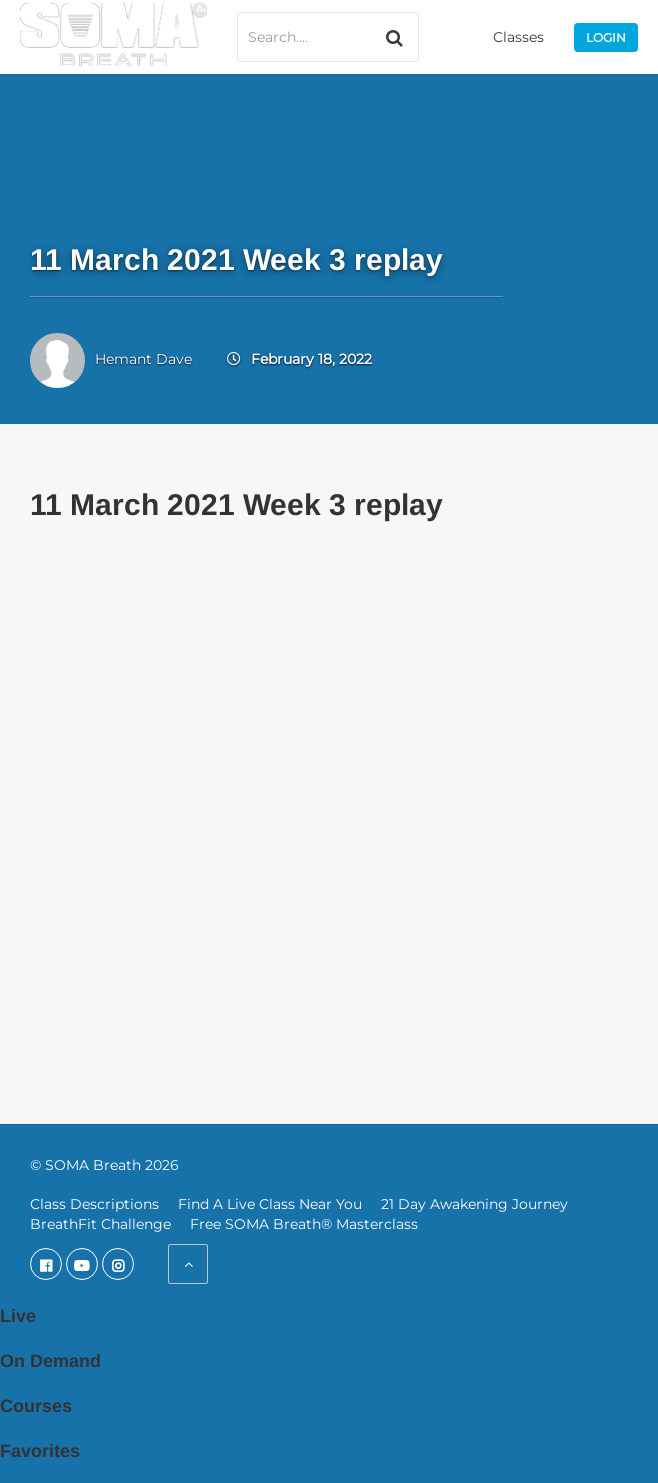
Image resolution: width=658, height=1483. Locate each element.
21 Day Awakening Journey (474, 1204)
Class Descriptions (94, 1204)
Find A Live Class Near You (270, 1204)
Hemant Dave (143, 359)
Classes (518, 37)
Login (606, 37)
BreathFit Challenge (100, 1224)
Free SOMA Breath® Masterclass (304, 1224)
